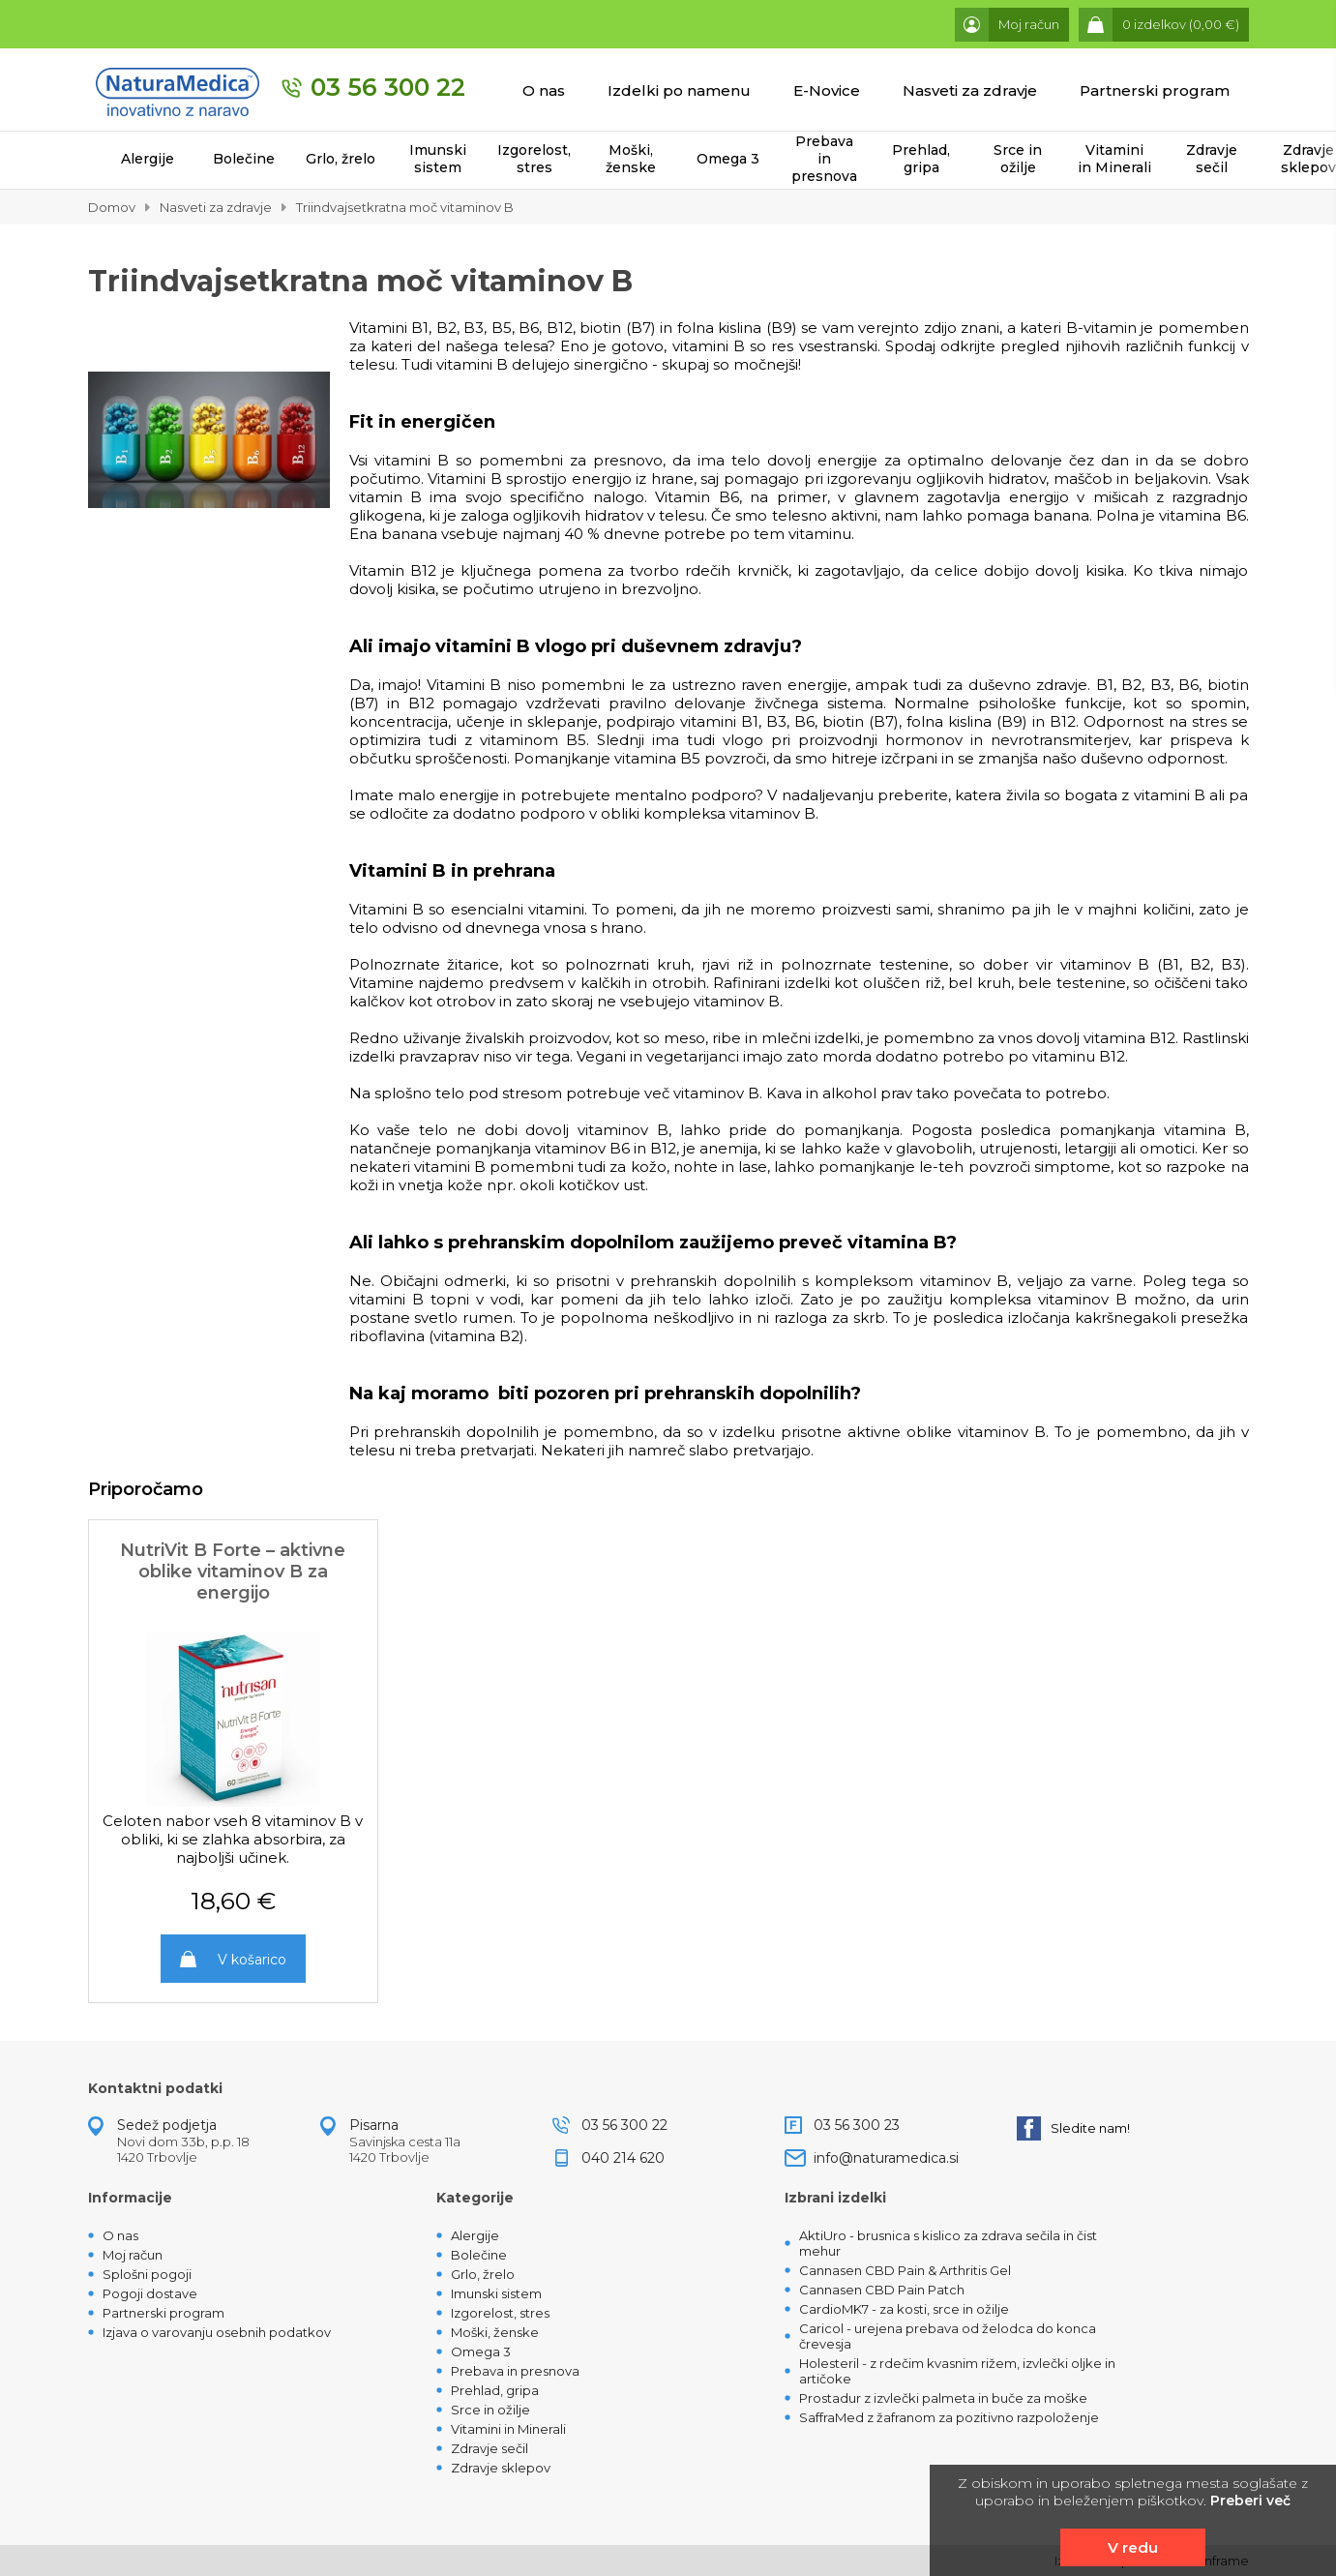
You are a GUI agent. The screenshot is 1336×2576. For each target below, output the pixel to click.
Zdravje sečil (1211, 158)
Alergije (147, 158)
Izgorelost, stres (534, 158)
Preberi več (1250, 2500)
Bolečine (244, 158)
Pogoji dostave (150, 2293)
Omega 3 (728, 158)
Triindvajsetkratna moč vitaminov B (405, 207)
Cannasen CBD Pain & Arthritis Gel (905, 2270)
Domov (111, 207)
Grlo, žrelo (340, 158)
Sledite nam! (1073, 2128)
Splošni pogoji (147, 2274)
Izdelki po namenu (679, 90)
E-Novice (826, 90)
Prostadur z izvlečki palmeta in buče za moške (943, 2398)
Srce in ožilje (1018, 158)
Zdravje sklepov (500, 2467)
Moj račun (133, 2254)
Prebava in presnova (824, 159)
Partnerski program (1155, 90)
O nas (543, 90)
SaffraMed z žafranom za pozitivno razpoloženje (949, 2417)
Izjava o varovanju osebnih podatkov (217, 2332)
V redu (1133, 2547)
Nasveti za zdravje (970, 90)
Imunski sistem (437, 158)
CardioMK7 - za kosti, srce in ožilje (904, 2309)
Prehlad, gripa (921, 158)
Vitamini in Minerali (1114, 158)
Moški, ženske (631, 158)
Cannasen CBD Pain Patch (882, 2289)
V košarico (252, 1959)
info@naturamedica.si (886, 2158)
